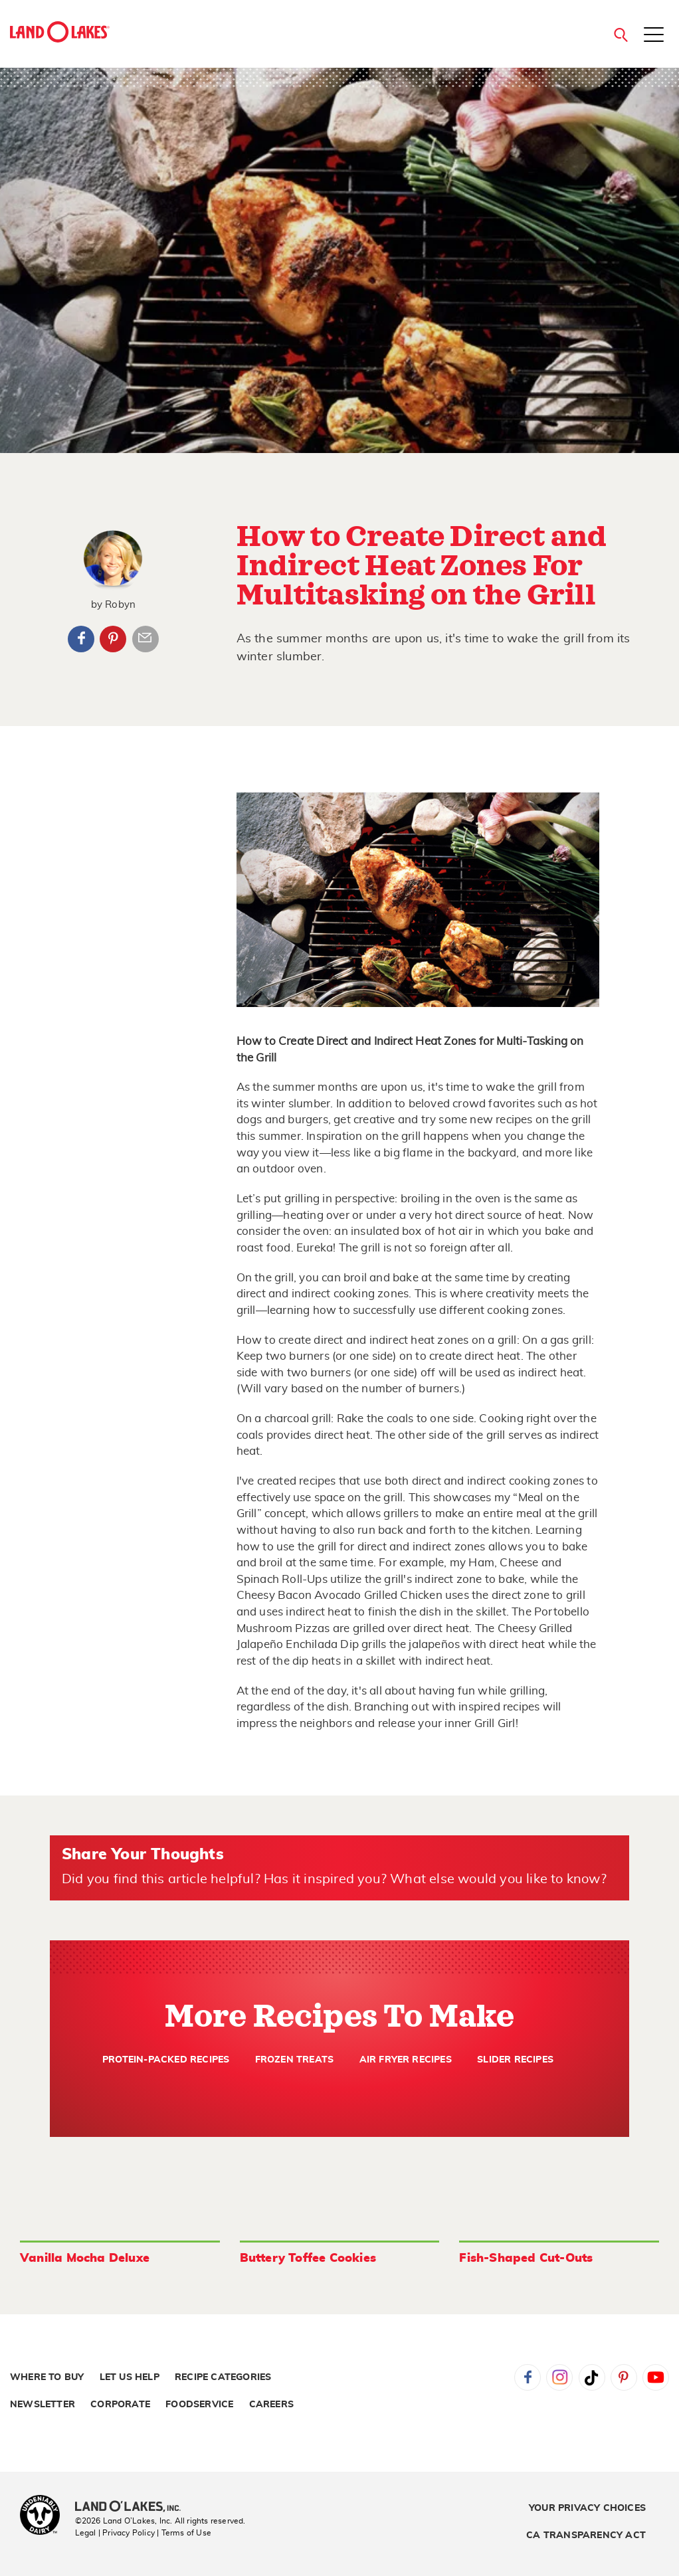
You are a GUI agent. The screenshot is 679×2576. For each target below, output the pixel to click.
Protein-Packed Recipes (165, 2060)
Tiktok (592, 2377)
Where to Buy (47, 2377)
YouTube (655, 2377)
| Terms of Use (184, 2533)
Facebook (81, 639)
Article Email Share (145, 639)
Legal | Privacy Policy (115, 2533)
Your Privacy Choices (587, 2508)
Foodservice (199, 2404)
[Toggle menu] (654, 36)
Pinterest (113, 639)
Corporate (120, 2404)
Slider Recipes (515, 2060)
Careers (271, 2404)
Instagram (559, 2377)
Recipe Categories (223, 2377)
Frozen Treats (294, 2060)
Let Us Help (129, 2377)
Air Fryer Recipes (405, 2060)
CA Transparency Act (586, 2535)
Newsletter (42, 2404)
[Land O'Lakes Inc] (133, 2508)
